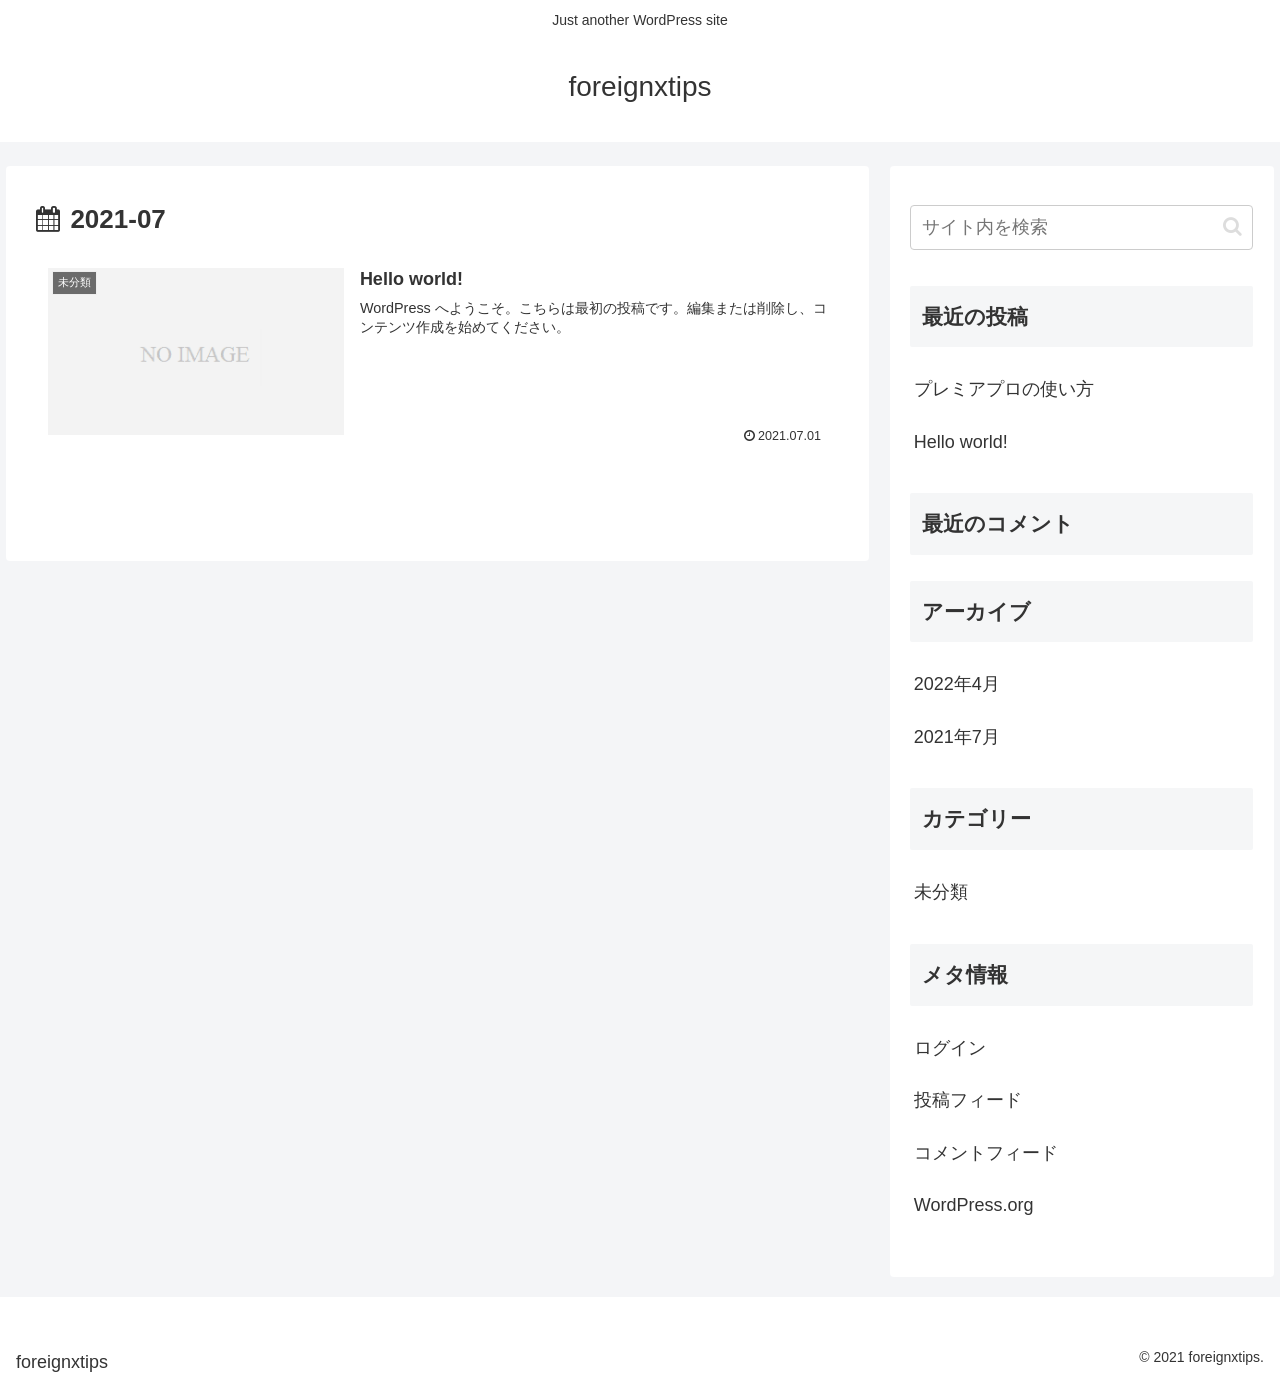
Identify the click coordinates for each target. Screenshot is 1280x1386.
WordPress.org (974, 1205)
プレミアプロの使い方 (1004, 389)
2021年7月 (957, 737)
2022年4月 (957, 684)
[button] (1232, 226)
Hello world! (961, 442)
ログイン (950, 1048)
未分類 (941, 892)
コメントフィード (986, 1153)
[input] (1082, 227)
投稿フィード (968, 1100)
